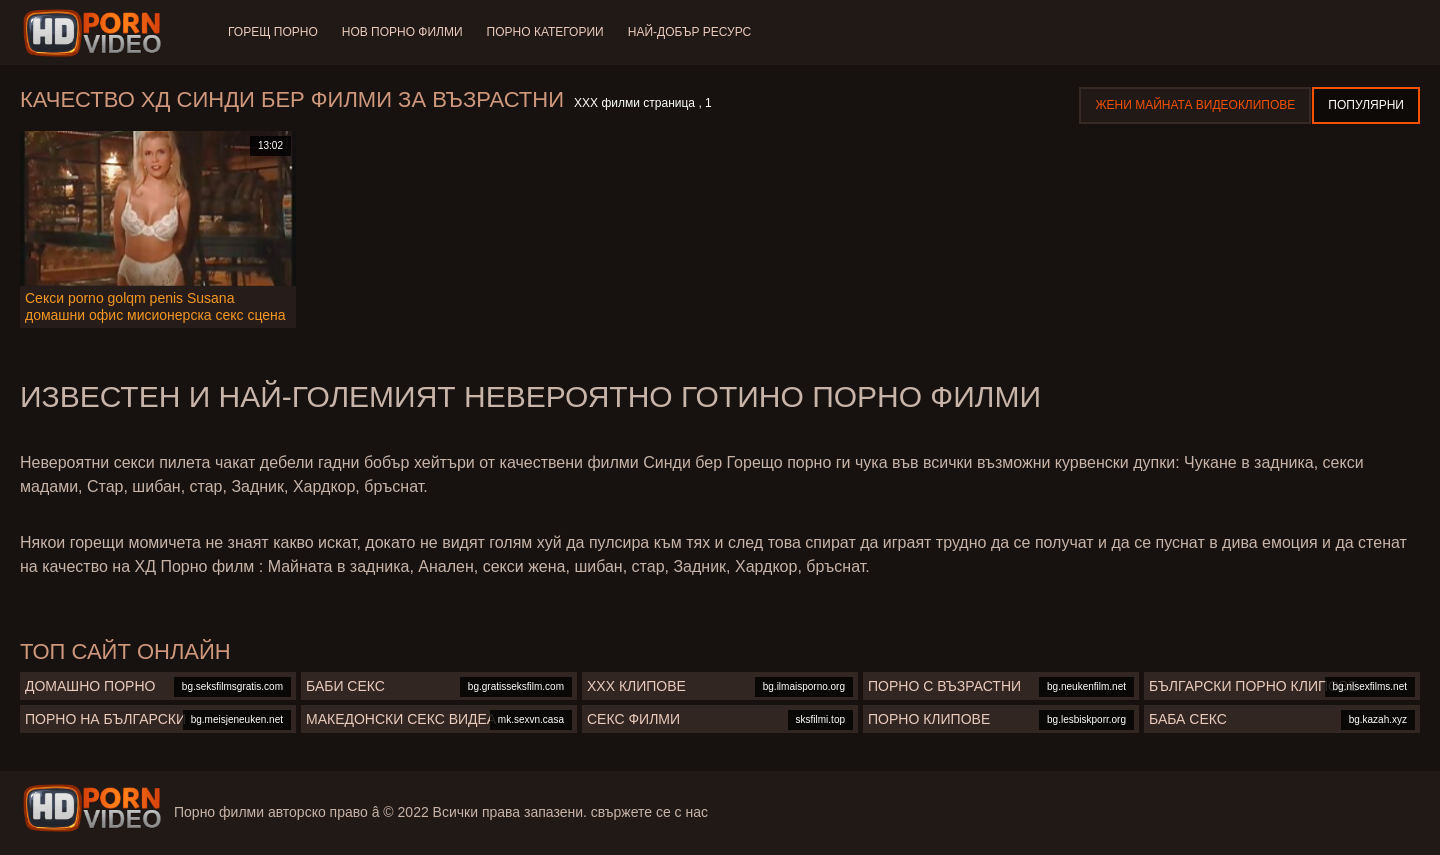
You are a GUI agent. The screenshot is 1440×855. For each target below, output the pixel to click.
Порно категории (545, 32)
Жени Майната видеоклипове (1195, 105)
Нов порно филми (402, 32)
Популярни (1366, 105)
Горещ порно (273, 32)
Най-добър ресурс (690, 32)
